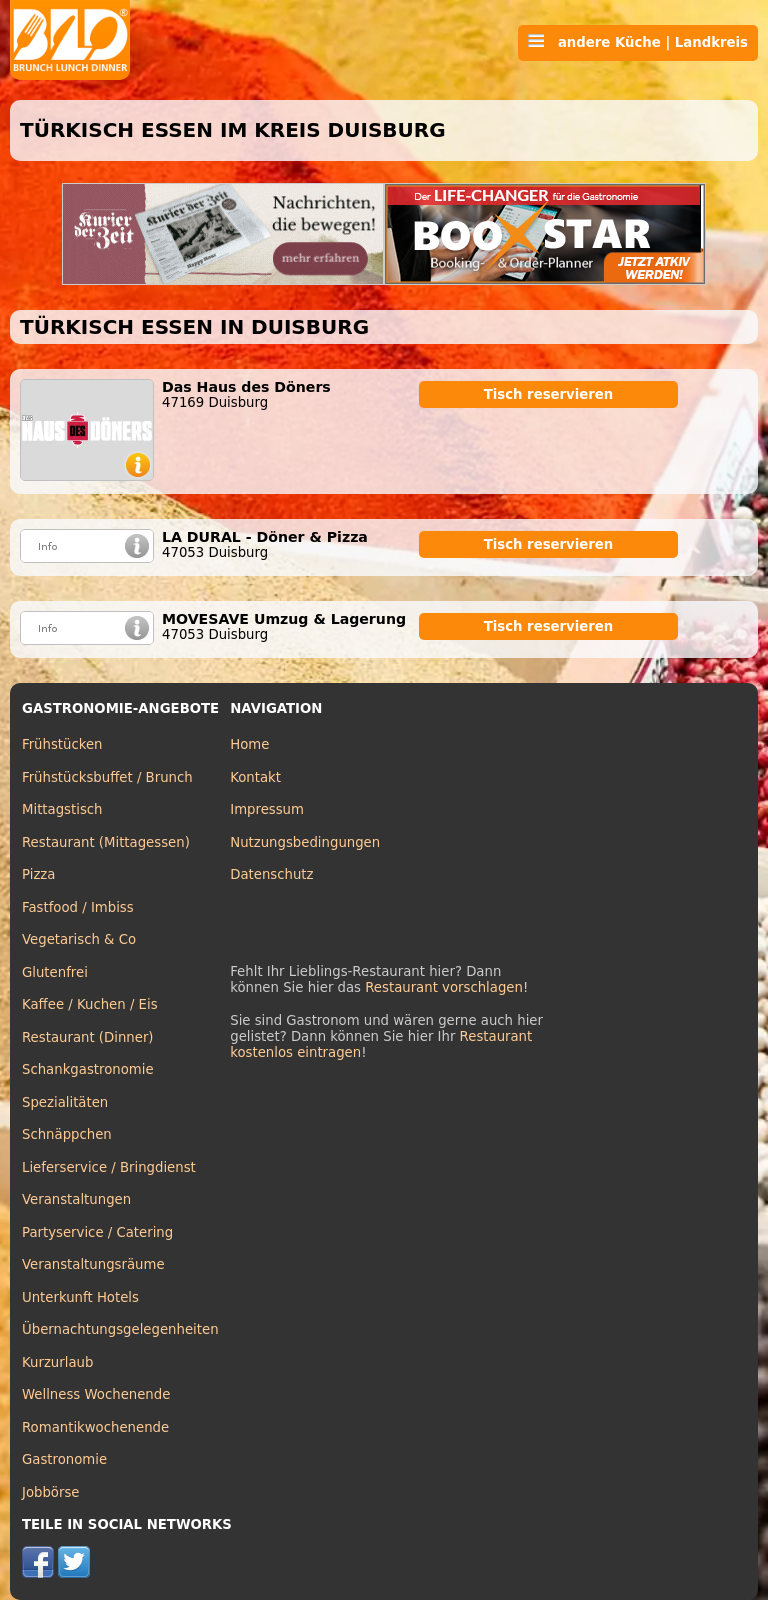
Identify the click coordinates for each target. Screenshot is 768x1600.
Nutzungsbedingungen (305, 842)
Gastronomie (64, 1459)
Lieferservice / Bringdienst (109, 1167)
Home (249, 744)
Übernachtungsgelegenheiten (120, 1329)
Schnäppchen (67, 1134)
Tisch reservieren (549, 394)
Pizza (38, 874)
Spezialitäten (65, 1102)
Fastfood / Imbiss (78, 907)
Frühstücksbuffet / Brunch (107, 777)
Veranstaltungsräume (93, 1264)
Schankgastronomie (88, 1069)
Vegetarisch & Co (79, 939)
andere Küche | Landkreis (638, 42)
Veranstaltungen (76, 1199)
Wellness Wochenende (96, 1394)
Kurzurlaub (57, 1362)
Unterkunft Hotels (80, 1297)
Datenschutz (271, 874)
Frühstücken (62, 744)
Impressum (267, 809)
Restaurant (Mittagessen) (106, 842)
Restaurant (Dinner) (88, 1037)
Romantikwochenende (95, 1427)
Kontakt (255, 777)
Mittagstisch (62, 809)
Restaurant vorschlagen (444, 987)
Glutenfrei (55, 972)
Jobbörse (51, 1492)
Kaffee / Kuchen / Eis (90, 1004)
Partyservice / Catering (97, 1232)
